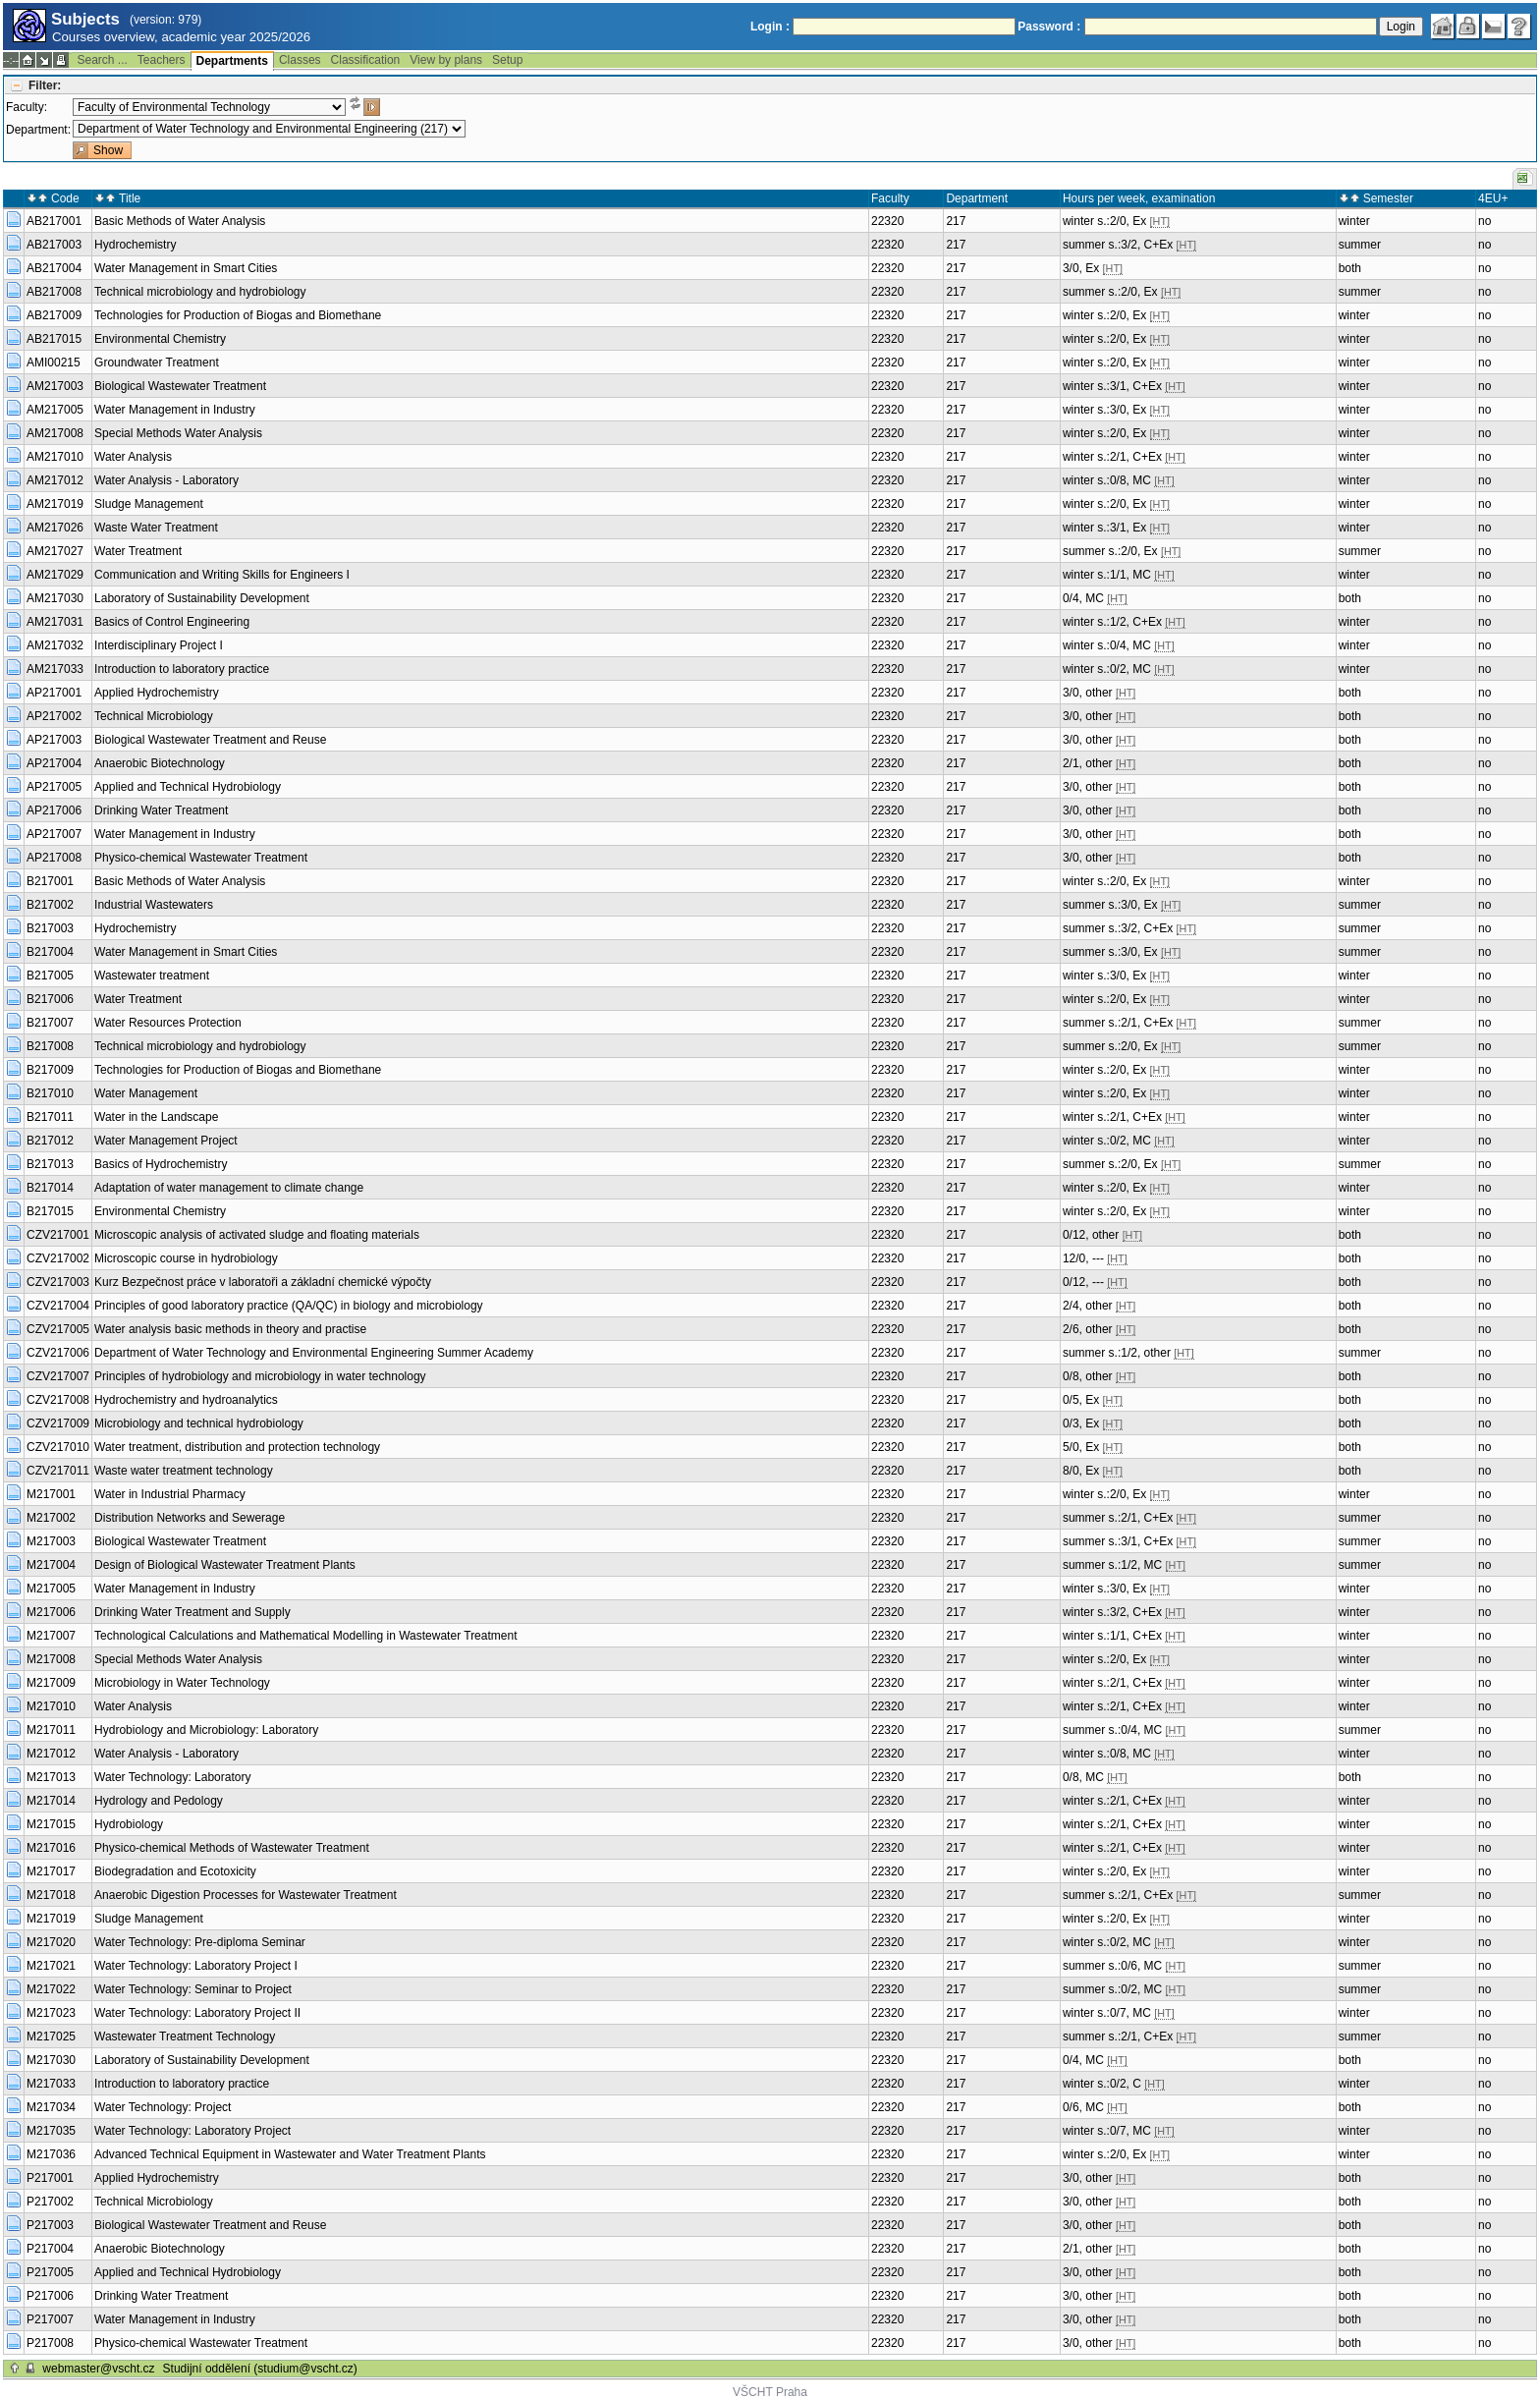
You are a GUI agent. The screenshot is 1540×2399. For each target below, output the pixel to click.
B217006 (50, 999)
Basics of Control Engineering (171, 622)
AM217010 (55, 457)
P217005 (50, 2272)
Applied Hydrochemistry (156, 692)
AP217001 (54, 692)
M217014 (51, 1801)
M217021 (51, 1966)
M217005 (51, 1588)
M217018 (51, 1895)
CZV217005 (58, 1329)
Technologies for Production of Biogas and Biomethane (237, 315)
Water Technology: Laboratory (172, 1777)
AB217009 (54, 315)
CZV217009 (58, 1423)
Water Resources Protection (168, 1023)
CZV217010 (58, 1447)
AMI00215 (54, 362)
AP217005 (54, 787)
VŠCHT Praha (770, 2392)
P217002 (50, 2201)
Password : (1049, 26)
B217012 (50, 1140)
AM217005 (55, 410)
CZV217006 (58, 1353)
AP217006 (54, 810)
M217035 (51, 2131)
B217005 (50, 975)
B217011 (50, 1117)
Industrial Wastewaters (153, 905)
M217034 (51, 2107)
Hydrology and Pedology (158, 1801)
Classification (366, 60)
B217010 (50, 1093)
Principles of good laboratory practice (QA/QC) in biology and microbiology (288, 1305)
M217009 (51, 1683)
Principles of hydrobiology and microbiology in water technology (260, 1376)
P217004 (50, 2249)
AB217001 (54, 221)
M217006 (51, 1612)
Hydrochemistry (135, 244)
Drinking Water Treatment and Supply (192, 1612)
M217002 (51, 1518)
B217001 (50, 881)
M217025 (51, 2036)
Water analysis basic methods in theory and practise (230, 1329)
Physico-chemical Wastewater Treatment (200, 858)
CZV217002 (58, 1258)
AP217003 (54, 740)
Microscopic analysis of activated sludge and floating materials (256, 1235)
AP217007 (54, 834)
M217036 (51, 2154)
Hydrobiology (128, 1824)
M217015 (51, 1824)
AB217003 (54, 244)
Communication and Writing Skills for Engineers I (222, 575)
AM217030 (55, 598)
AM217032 (55, 645)
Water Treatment (138, 551)
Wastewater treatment (151, 975)
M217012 (51, 1753)
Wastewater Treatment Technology (184, 2036)
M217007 (51, 1636)
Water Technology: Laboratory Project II (197, 2013)
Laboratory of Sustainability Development (201, 598)
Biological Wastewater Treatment (180, 386)
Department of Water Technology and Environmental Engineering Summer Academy (313, 1353)
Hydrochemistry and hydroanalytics (186, 1400)
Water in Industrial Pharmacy (170, 1494)
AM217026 (55, 527)
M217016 (51, 1848)
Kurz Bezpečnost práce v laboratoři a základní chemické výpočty (262, 1282)
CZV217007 (58, 1376)
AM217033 (55, 669)
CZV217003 (58, 1282)
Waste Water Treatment (156, 527)
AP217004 (54, 763)
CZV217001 (58, 1235)
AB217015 (54, 339)
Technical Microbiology (153, 716)
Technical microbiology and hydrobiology (199, 292)
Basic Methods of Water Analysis (179, 221)
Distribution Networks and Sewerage (189, 1518)
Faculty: (26, 107)
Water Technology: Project (162, 2107)
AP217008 (54, 858)
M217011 (51, 1730)
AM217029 (55, 575)
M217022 (51, 1989)
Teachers (162, 60)
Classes (300, 60)
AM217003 (55, 386)
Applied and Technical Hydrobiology (187, 787)
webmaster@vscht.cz (98, 2368)
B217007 (50, 1023)
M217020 (51, 1942)
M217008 (51, 1659)
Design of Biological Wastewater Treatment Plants (225, 1565)
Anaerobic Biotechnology (159, 763)
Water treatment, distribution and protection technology (237, 1447)
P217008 (50, 2343)
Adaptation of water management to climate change (228, 1188)
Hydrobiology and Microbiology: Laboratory (206, 1730)
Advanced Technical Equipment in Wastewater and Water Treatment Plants (289, 2154)
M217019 (51, 1918)
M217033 (51, 2084)
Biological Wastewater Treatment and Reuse (210, 740)
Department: (38, 130)
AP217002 (54, 716)
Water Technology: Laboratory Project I (196, 1966)
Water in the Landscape (156, 1117)
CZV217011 (58, 1471)
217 (955, 221)
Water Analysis (133, 457)
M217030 (51, 2060)
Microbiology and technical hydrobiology (198, 1423)
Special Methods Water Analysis (178, 433)
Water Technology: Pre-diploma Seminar (199, 1942)
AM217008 (55, 433)
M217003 (51, 1541)
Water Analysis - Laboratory (166, 480)
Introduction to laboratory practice (181, 669)
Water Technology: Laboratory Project (192, 2131)
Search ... (102, 60)
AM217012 (55, 480)
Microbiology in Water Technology (182, 1683)
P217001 (50, 2178)
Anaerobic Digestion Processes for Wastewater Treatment (245, 1895)
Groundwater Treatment (156, 362)
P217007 (50, 2319)
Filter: (44, 85)
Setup (507, 60)
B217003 (50, 928)
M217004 (51, 1565)
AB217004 (54, 268)
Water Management (145, 1093)
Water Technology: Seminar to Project (193, 1989)
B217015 (50, 1211)
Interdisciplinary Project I (158, 645)
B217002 (50, 905)
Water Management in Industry (174, 410)
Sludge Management (148, 504)
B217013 (50, 1164)
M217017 (51, 1871)
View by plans (446, 60)
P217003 (50, 2225)
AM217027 (55, 551)
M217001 (51, 1494)
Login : (770, 26)
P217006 (50, 2296)
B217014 (50, 1188)
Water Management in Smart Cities (185, 268)
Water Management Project (166, 1140)
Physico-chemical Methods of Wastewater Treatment (231, 1848)
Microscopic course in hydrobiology (186, 1258)
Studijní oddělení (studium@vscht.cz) (260, 2368)
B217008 (50, 1046)
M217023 (51, 2013)
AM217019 (55, 504)
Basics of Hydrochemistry (160, 1164)
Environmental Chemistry (160, 339)
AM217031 (55, 622)
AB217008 (54, 292)
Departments (232, 61)
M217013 (51, 1777)
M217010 (51, 1706)
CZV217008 (58, 1400)
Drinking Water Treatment (161, 810)
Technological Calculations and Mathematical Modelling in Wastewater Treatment (305, 1636)
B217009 (50, 1070)
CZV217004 (58, 1305)
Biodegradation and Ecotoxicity (175, 1871)
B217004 (50, 952)
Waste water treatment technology (183, 1471)
